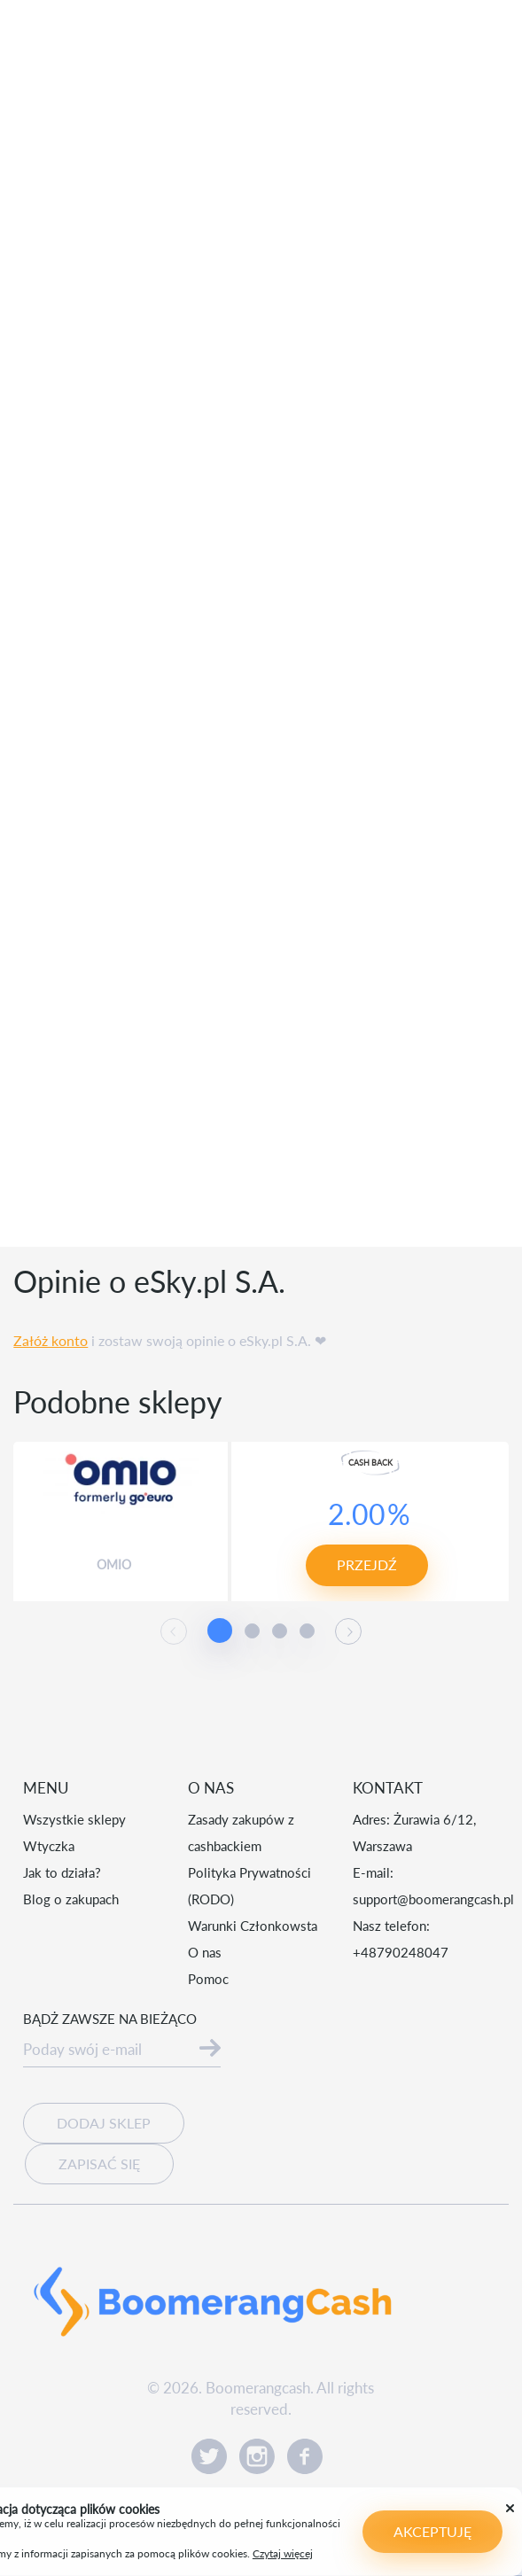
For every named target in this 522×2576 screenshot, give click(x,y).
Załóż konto (50, 1340)
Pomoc (208, 1979)
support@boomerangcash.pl (433, 1899)
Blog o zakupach (71, 1899)
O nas (205, 1952)
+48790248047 (400, 1952)
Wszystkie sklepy (74, 1819)
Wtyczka (48, 1846)
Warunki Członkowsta (252, 1926)
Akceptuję (402, 2531)
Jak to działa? (62, 1872)
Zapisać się (99, 2163)
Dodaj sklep (104, 2122)
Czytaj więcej (226, 2546)
